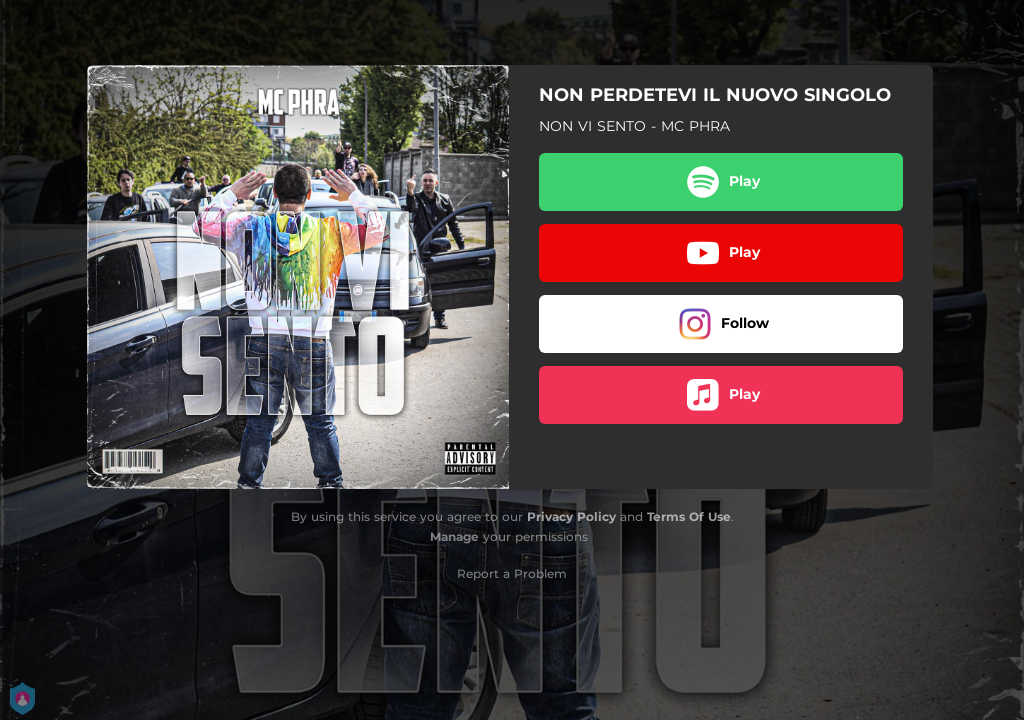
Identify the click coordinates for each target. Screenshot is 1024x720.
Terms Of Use (689, 516)
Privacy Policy (571, 516)
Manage (454, 536)
